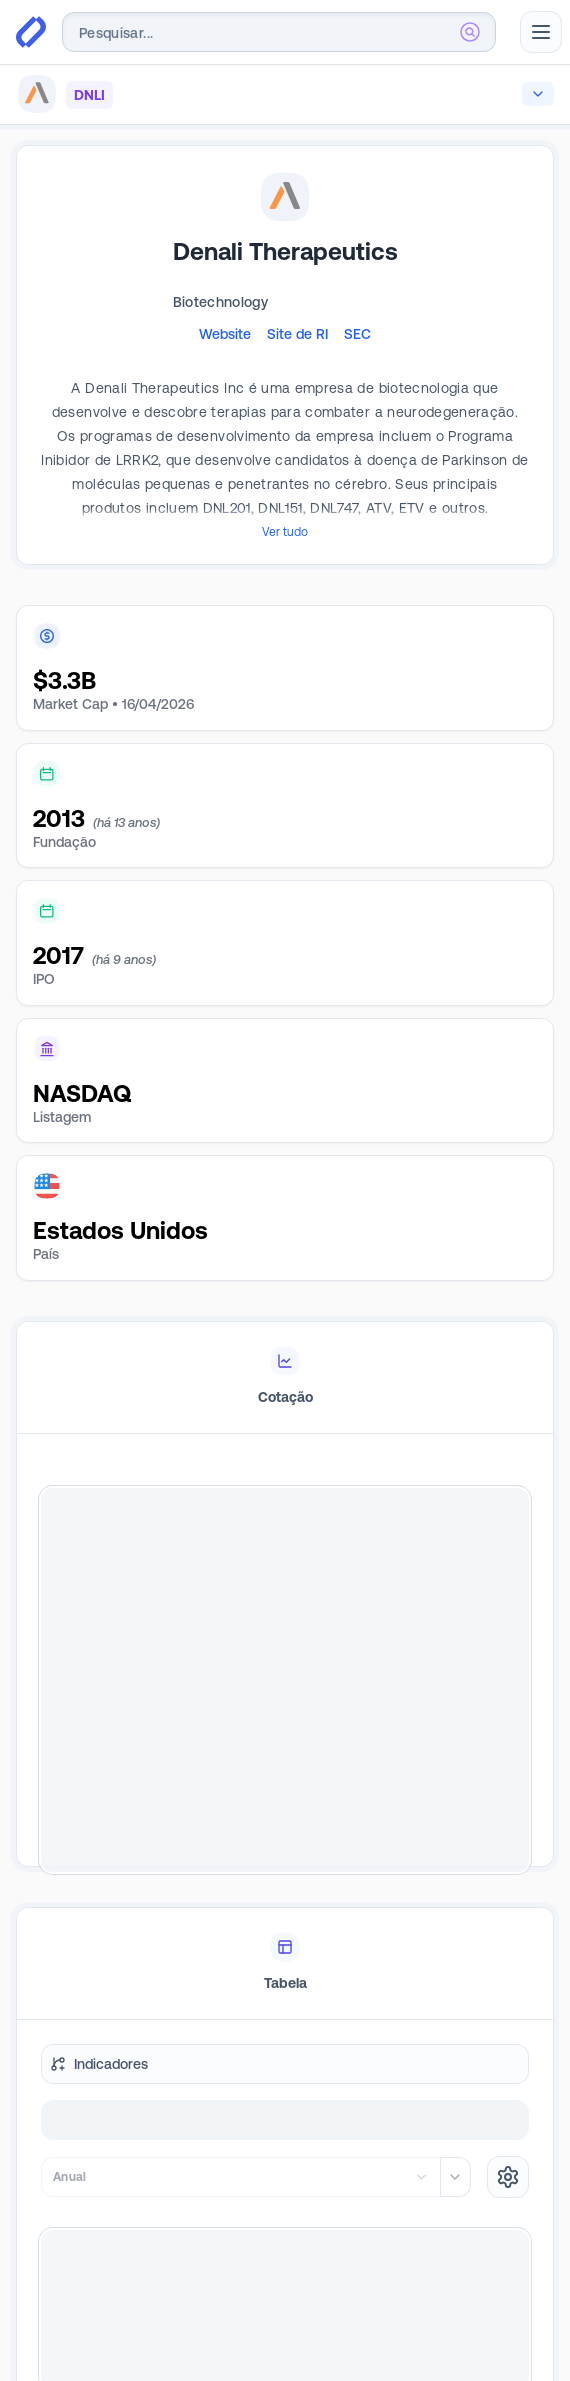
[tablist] (285, 1362)
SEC (357, 334)
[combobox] (279, 32)
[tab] (285, 1362)
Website (225, 334)
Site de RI (297, 334)
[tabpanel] (285, 1664)
